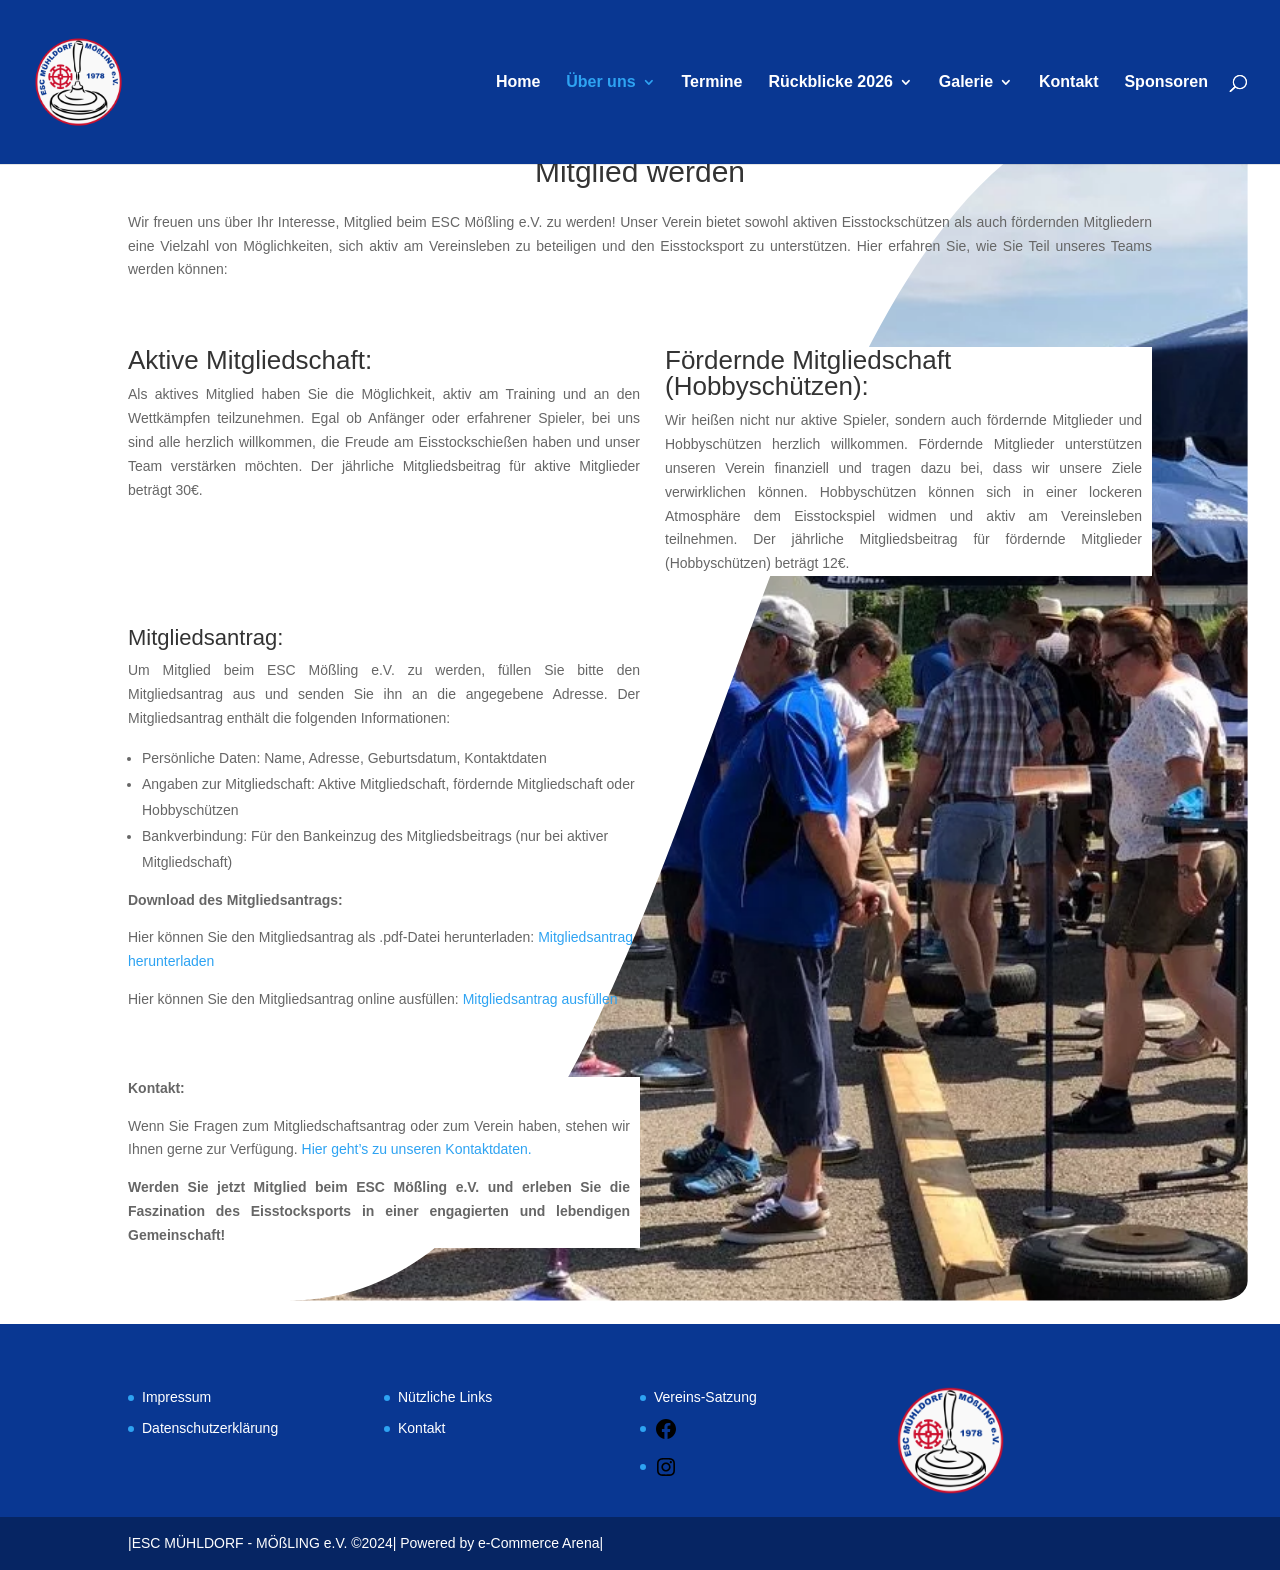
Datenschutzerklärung (210, 1428)
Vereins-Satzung (705, 1397)
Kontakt (1069, 82)
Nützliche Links (445, 1397)
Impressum (176, 1397)
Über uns (600, 82)
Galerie (966, 82)
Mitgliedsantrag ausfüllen (540, 999)
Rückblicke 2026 (830, 82)
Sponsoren (1166, 82)
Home (518, 82)
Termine (711, 82)
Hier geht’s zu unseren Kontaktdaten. (417, 1149)
